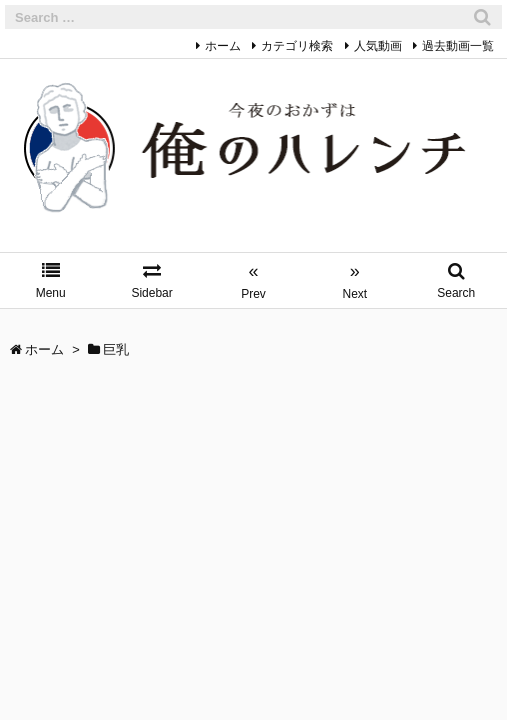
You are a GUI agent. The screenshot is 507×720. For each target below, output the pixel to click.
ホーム (223, 46)
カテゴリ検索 (297, 46)
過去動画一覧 (458, 46)
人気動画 (378, 46)
